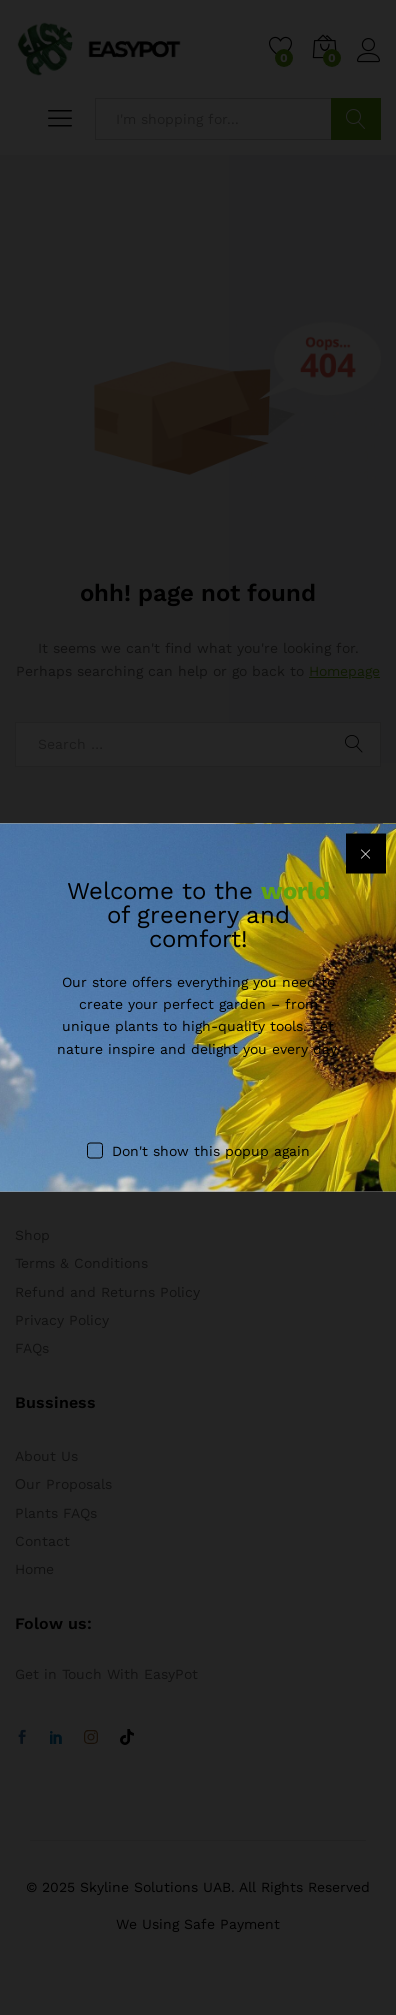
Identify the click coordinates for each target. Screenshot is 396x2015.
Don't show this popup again (211, 1151)
